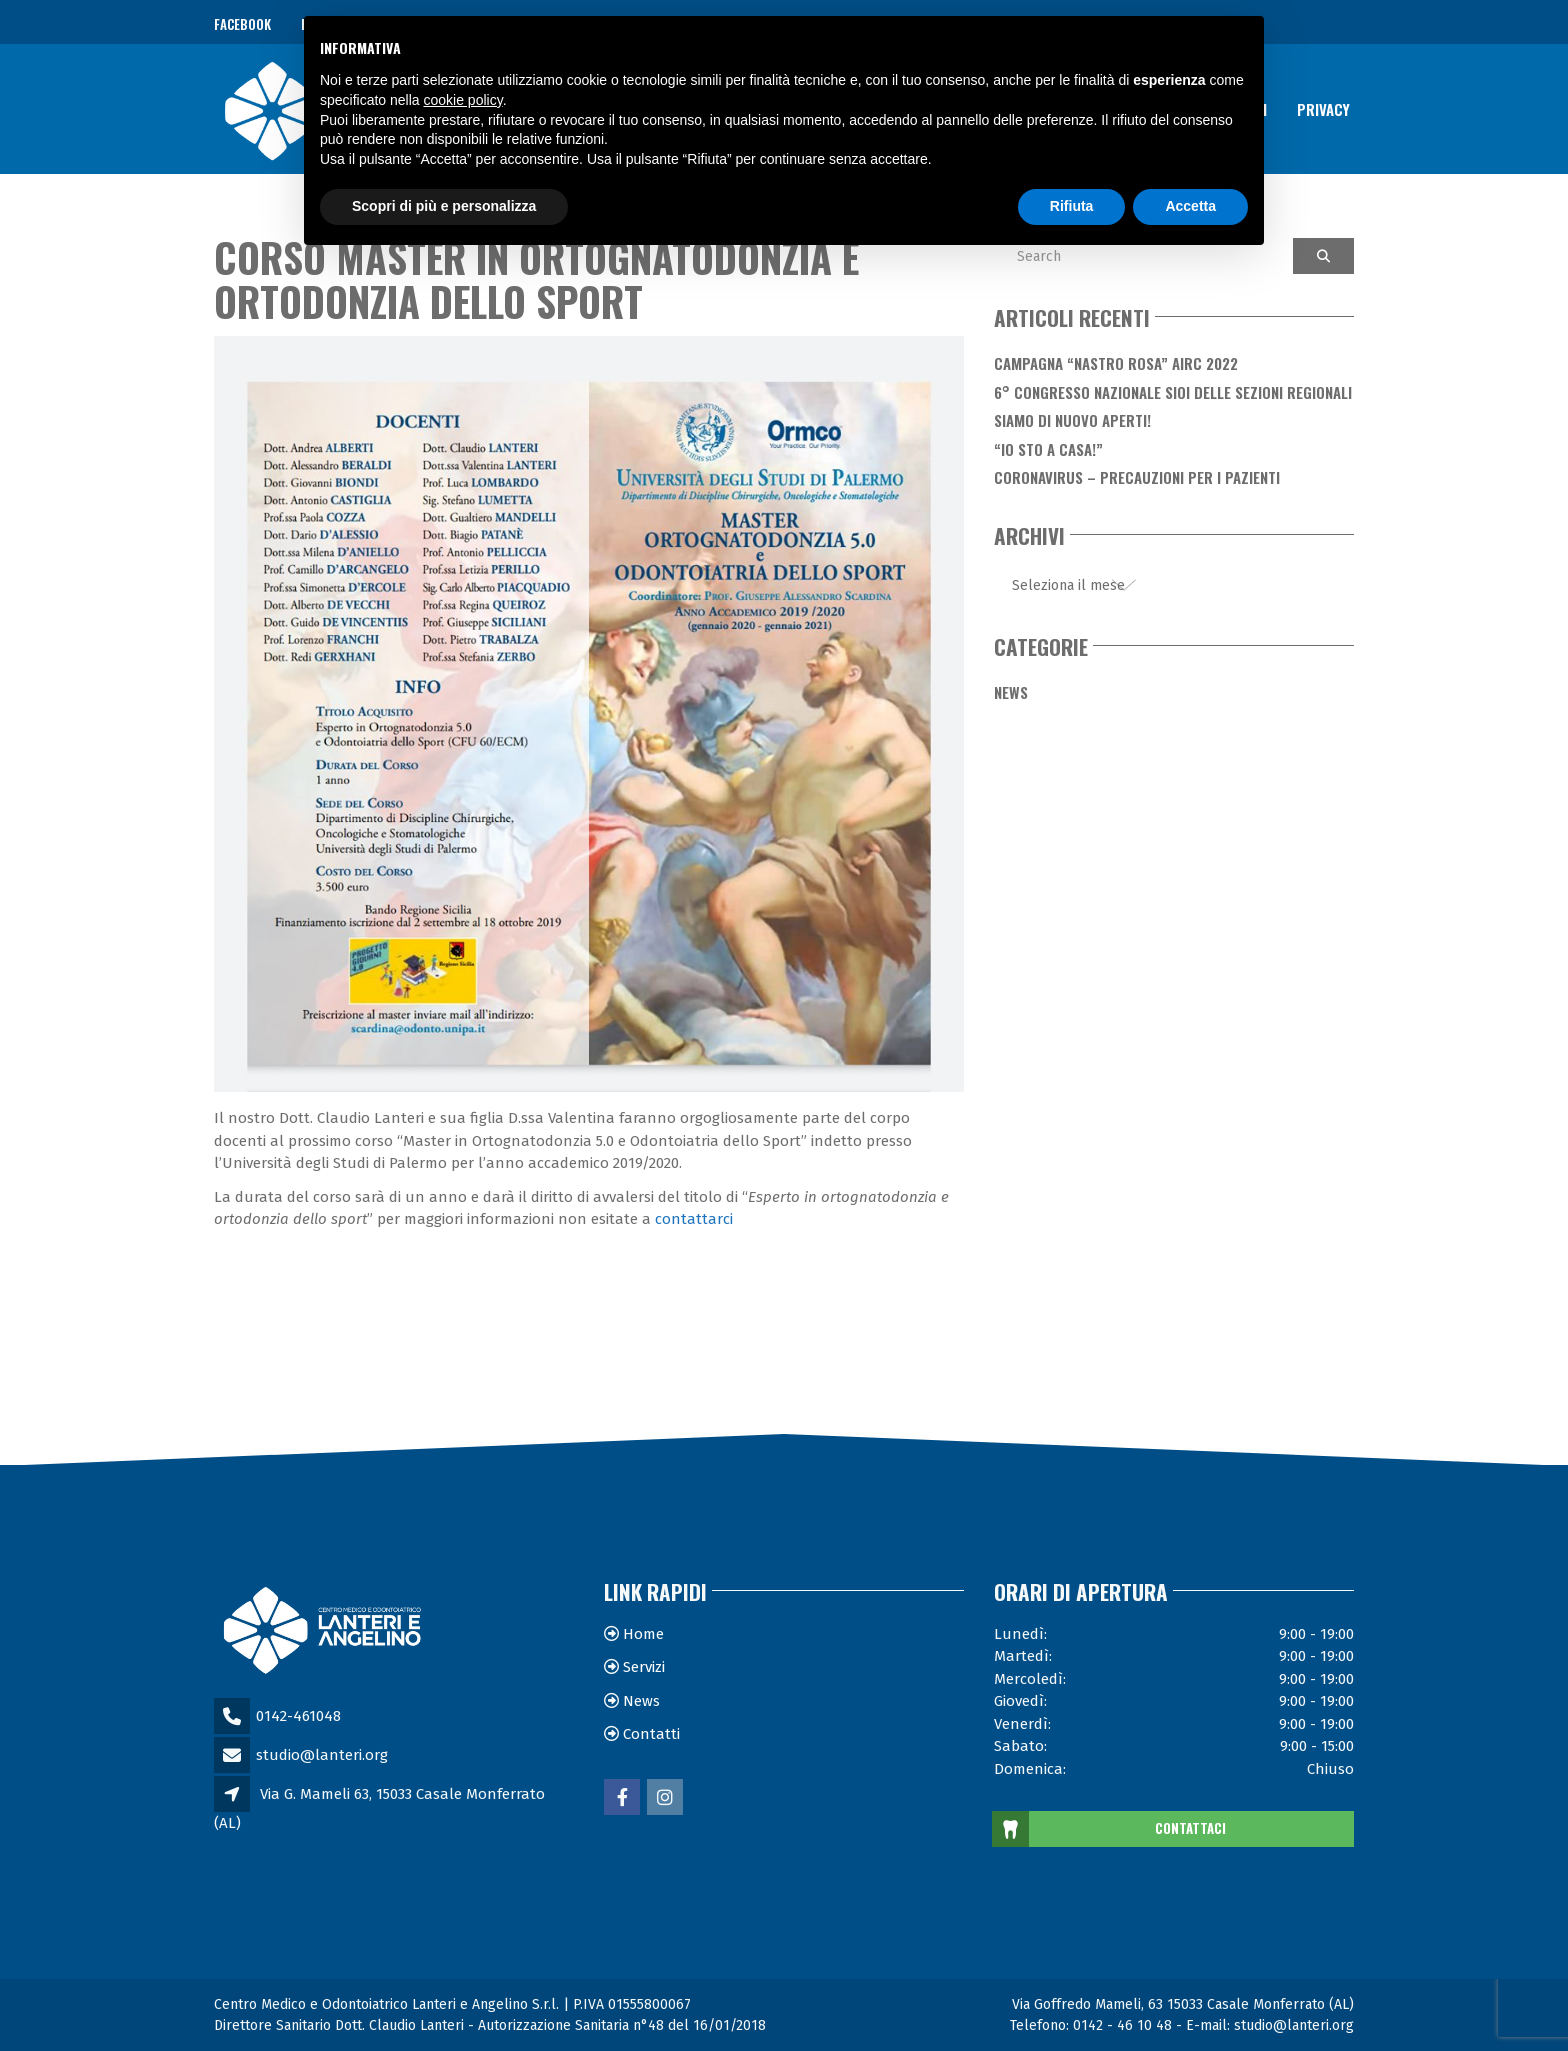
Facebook (242, 24)
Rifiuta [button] (1072, 206)
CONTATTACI (1110, 1829)
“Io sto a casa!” (1048, 449)
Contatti (651, 1734)
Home (643, 1634)
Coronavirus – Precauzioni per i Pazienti (1137, 477)
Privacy (1323, 108)
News (1011, 692)
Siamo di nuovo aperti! (1072, 420)
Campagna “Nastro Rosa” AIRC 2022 (1116, 363)
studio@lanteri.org (322, 1755)
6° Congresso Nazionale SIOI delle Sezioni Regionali (1173, 392)
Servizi (644, 1667)
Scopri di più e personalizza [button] (444, 206)
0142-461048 (298, 1716)
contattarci (694, 1219)
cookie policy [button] (463, 100)
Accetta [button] (1190, 206)
